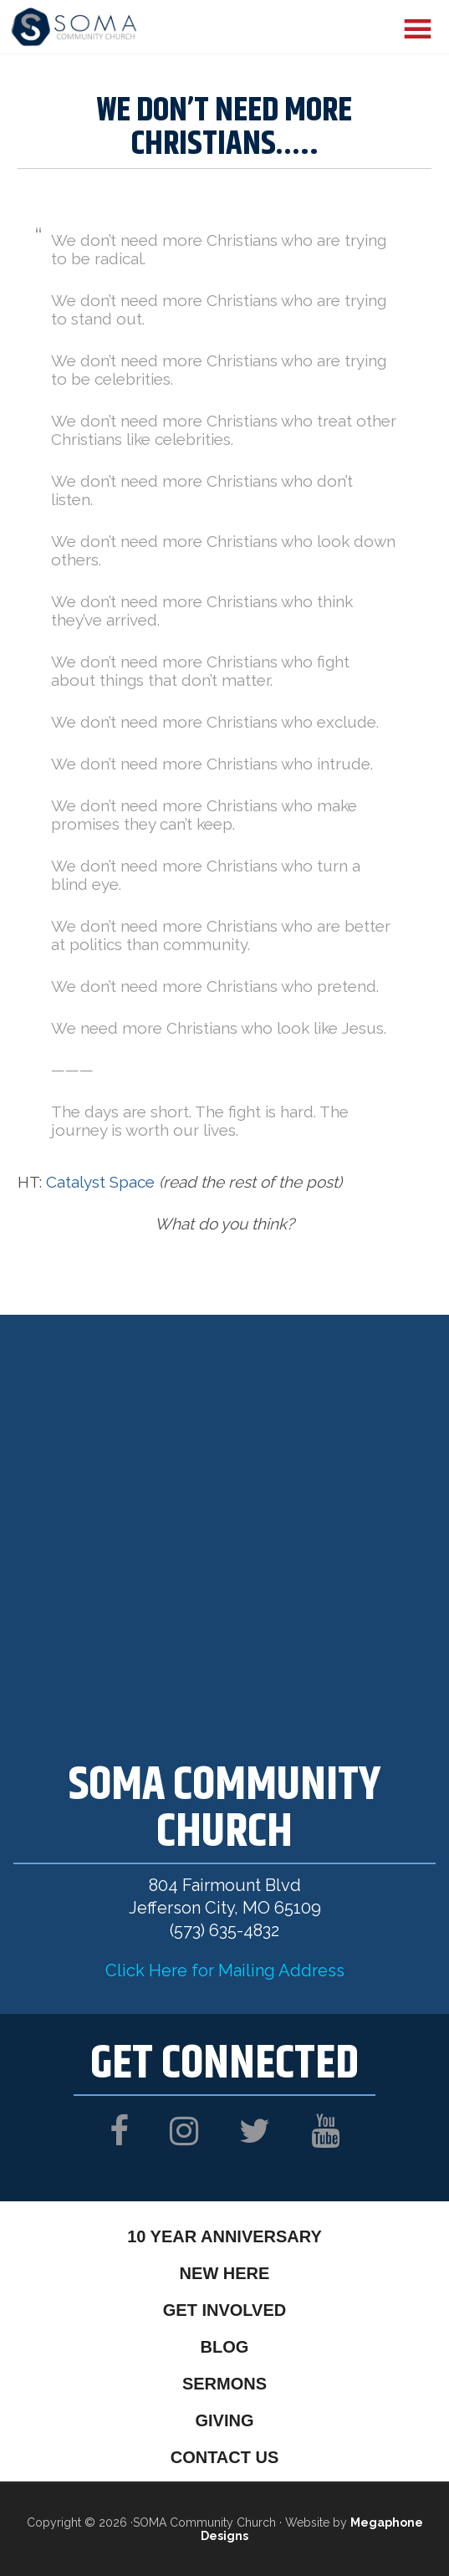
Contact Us (225, 2457)
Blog (225, 2347)
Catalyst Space (100, 1182)
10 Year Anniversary (224, 2236)
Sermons (224, 2383)
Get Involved (224, 2310)
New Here (225, 2273)
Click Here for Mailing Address (224, 1970)
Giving (224, 2420)
